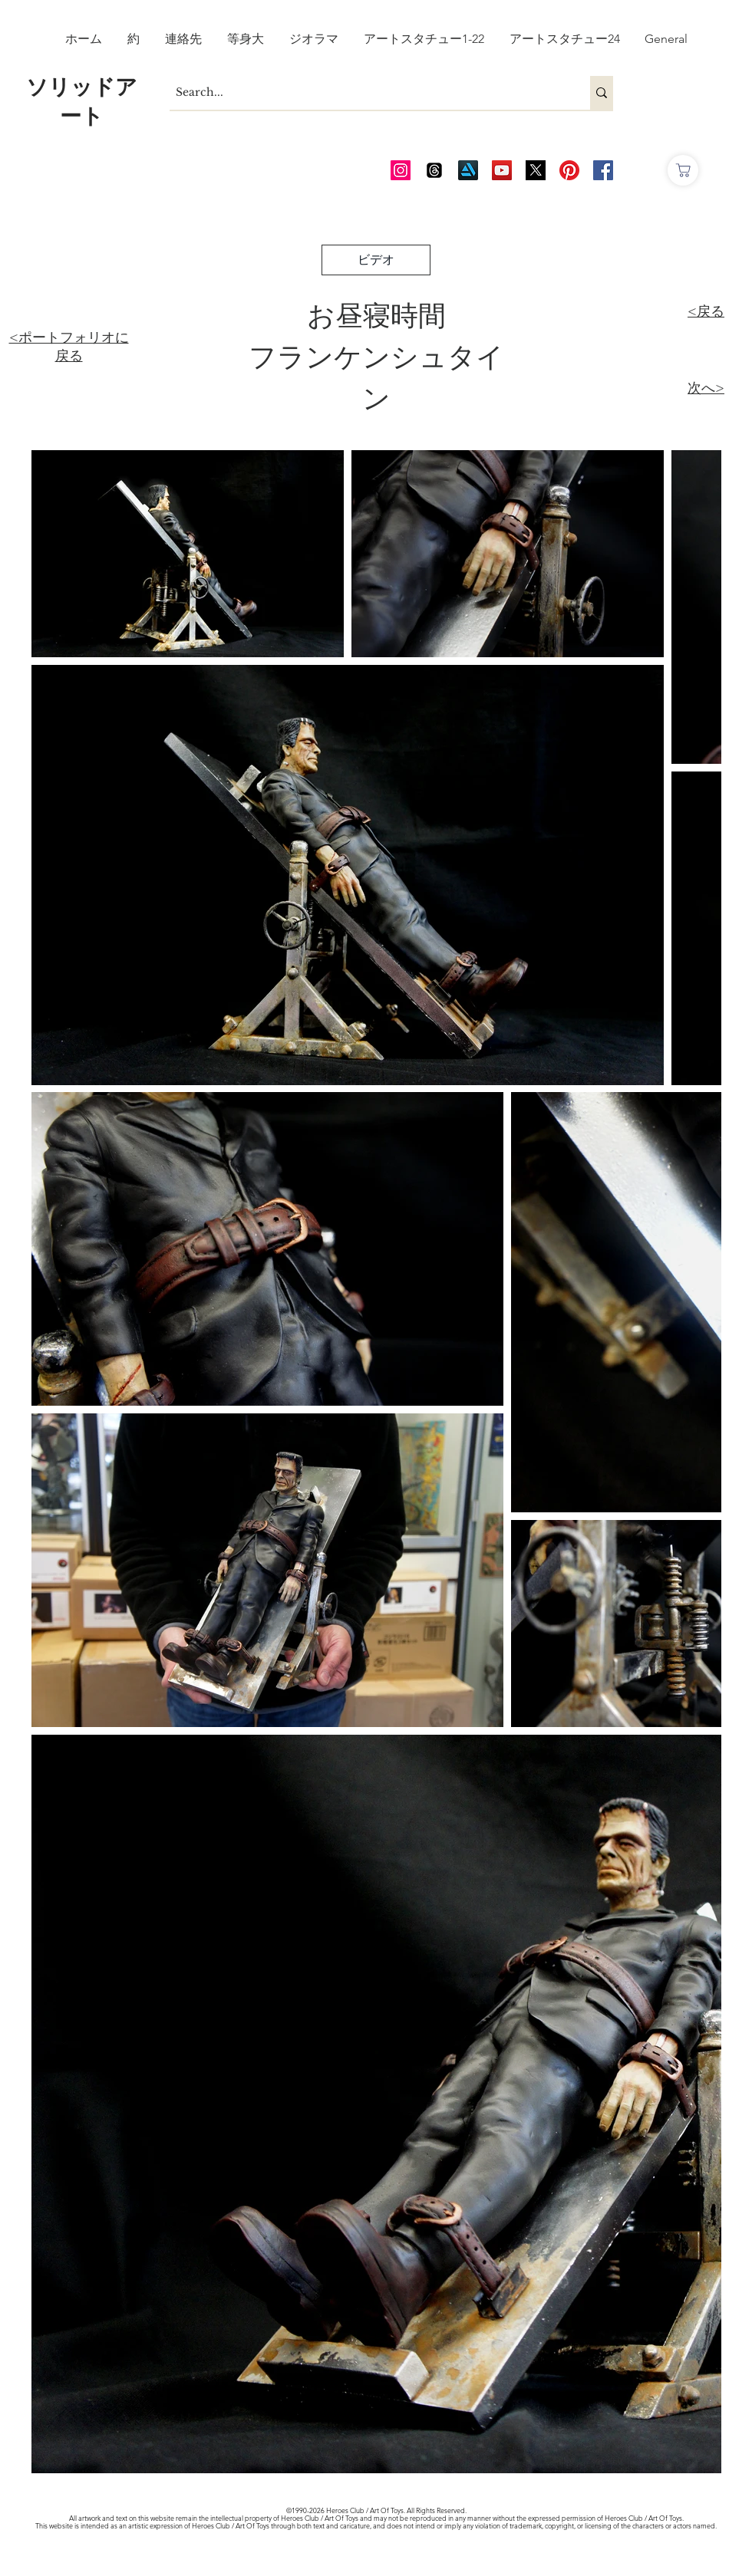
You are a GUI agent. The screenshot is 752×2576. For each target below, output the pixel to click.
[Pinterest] (569, 170)
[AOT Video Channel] (502, 170)
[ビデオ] (376, 260)
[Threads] (434, 170)
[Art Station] (468, 170)
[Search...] (367, 93)
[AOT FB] (603, 170)
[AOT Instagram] (401, 170)
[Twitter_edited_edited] (536, 170)
